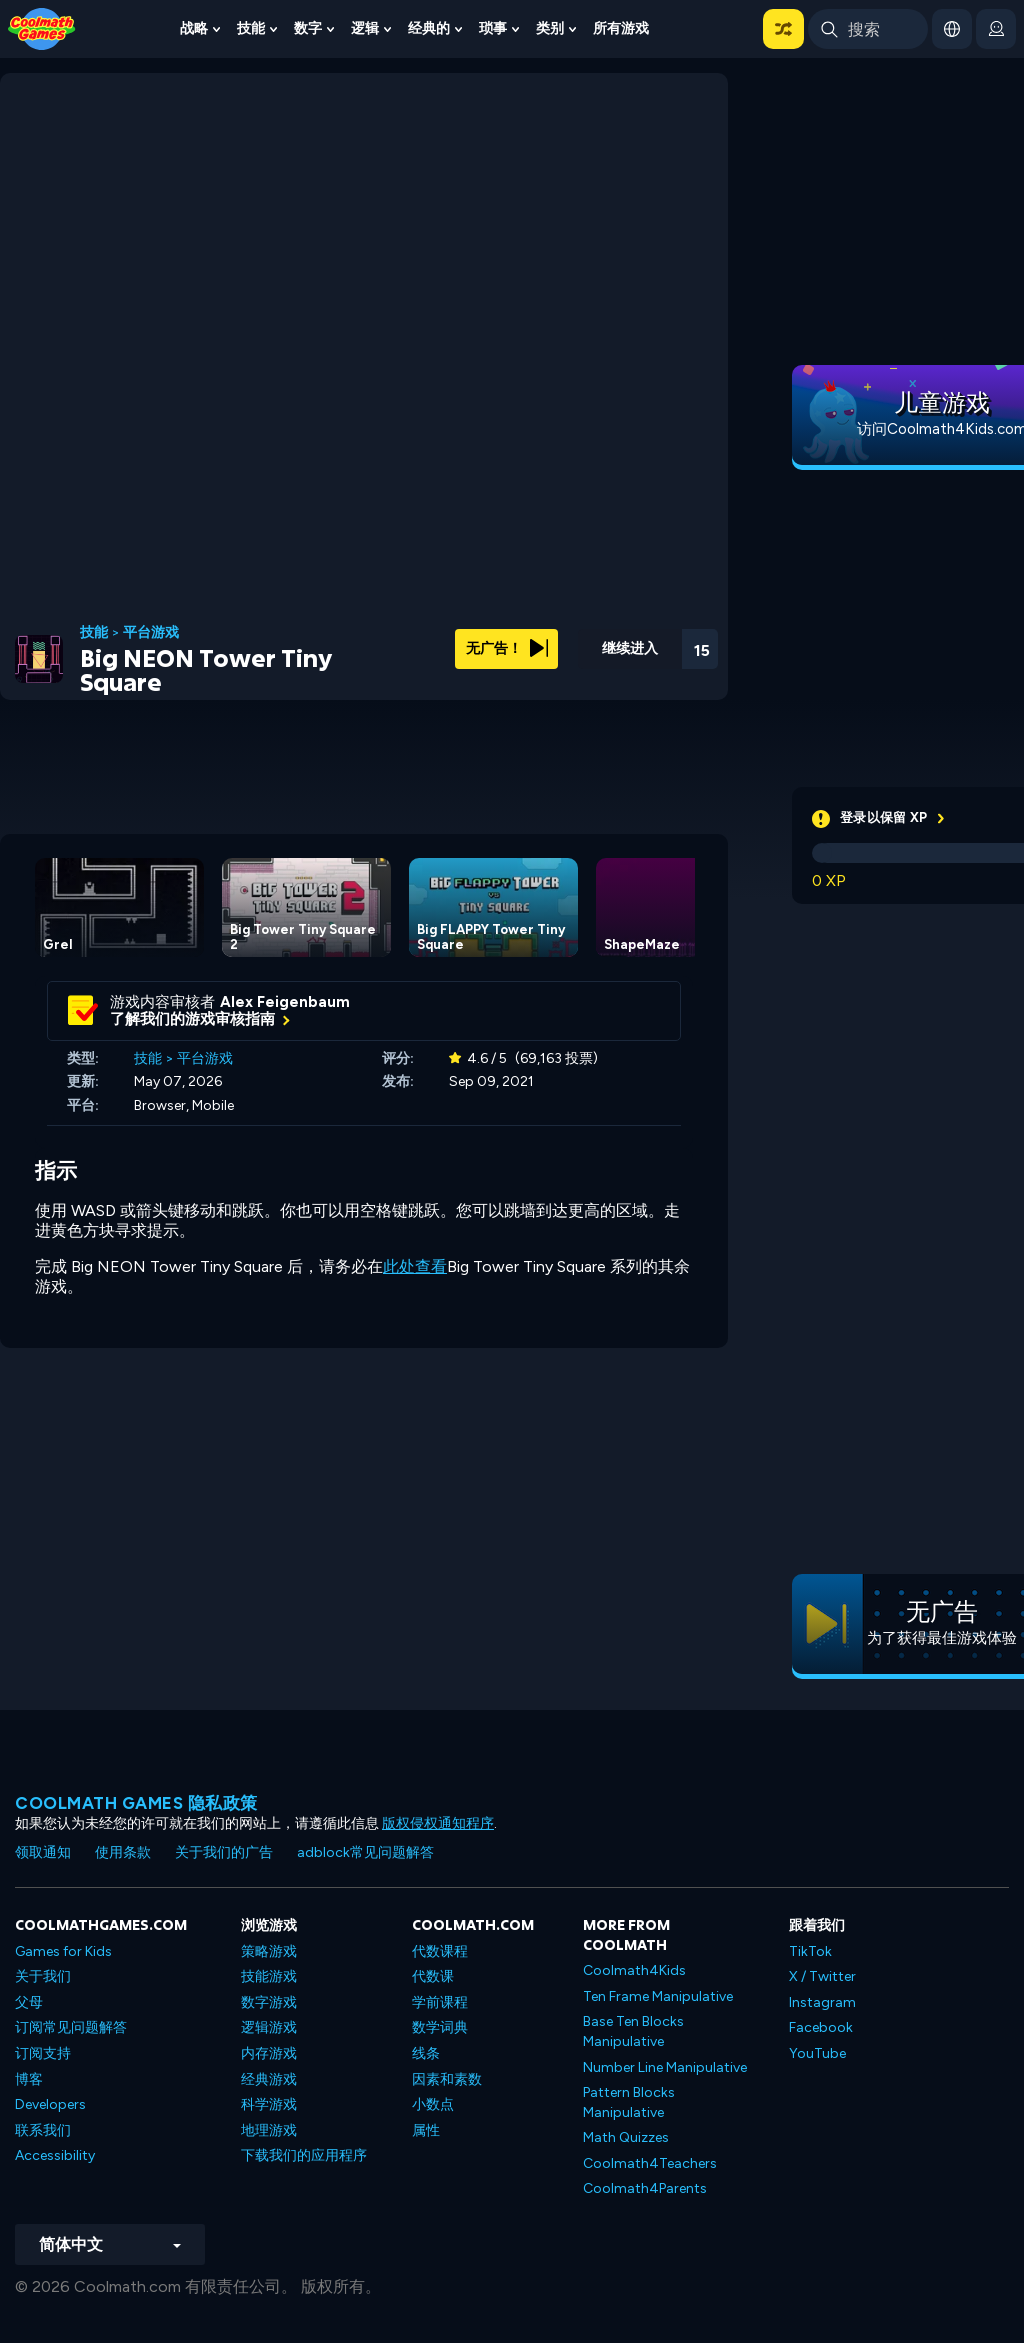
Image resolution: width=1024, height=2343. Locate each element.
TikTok (810, 1951)
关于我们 (43, 1976)
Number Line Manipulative (665, 2067)
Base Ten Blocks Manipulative (633, 2031)
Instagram (822, 2002)
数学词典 (440, 2027)
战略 (194, 28)
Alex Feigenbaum (285, 1002)
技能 (251, 28)
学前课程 (440, 2002)
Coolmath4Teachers (650, 2163)
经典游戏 (269, 2079)
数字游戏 (269, 2002)
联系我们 (43, 2130)
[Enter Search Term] (868, 29)
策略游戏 (269, 1951)
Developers (50, 2104)
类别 (550, 28)
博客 (29, 2079)
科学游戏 (269, 2104)
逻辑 (365, 28)
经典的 (429, 28)
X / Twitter (822, 1976)
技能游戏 (269, 1976)
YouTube (817, 2053)
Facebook (821, 2027)
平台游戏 (151, 633)
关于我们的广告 (224, 1852)
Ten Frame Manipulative (658, 1996)
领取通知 (43, 1852)
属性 (426, 2130)
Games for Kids (63, 1951)
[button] (783, 29)
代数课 (433, 1976)
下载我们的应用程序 (304, 2155)
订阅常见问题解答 (71, 2027)
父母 (29, 2002)
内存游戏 (269, 2053)
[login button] (996, 29)
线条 (426, 2053)
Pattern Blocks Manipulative (629, 2102)
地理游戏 (269, 2130)
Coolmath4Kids (634, 1970)
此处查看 (415, 1266)
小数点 (433, 2104)
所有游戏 (621, 28)
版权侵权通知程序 (438, 1823)
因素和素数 (447, 2079)
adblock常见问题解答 (365, 1852)
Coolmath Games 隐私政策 (136, 1803)
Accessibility (55, 2155)
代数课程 (440, 1951)
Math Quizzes (626, 2137)
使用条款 (123, 1852)
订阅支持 (43, 2053)
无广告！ (507, 648)
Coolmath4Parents (645, 2188)
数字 (308, 28)
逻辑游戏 (269, 2027)
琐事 (493, 28)
